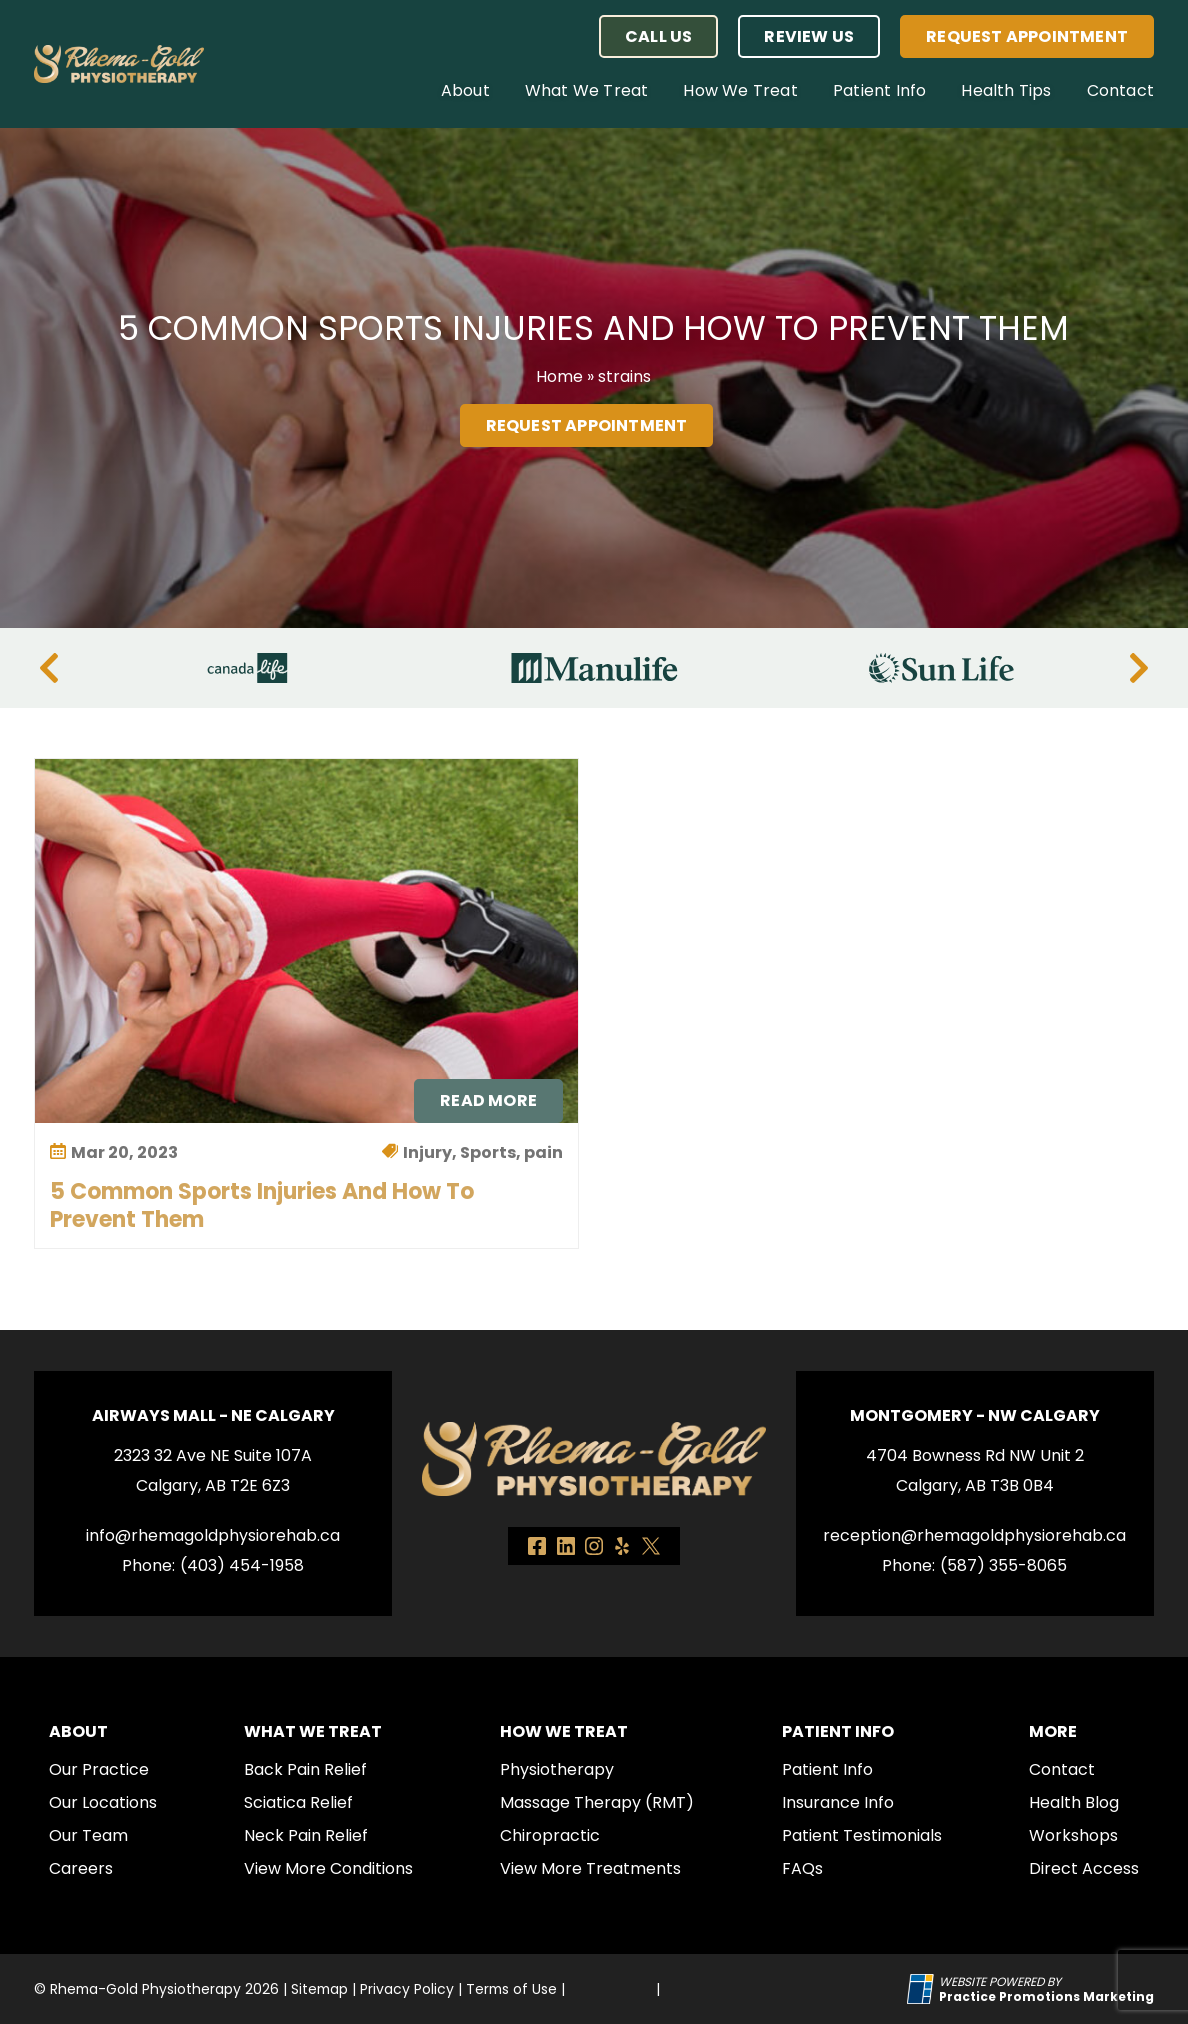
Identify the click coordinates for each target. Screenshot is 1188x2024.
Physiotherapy (557, 1769)
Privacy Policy (407, 1989)
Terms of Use (511, 1989)
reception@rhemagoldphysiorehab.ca (974, 1535)
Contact (1120, 90)
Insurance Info (838, 1802)
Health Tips (1006, 90)
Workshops (1073, 1835)
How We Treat (740, 90)
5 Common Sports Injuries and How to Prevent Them (262, 1205)
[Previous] (49, 668)
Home (559, 376)
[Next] (1139, 668)
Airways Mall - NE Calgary (213, 1415)
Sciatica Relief (298, 1802)
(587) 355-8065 (1003, 1565)
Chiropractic (550, 1835)
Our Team (88, 1835)
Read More (488, 1100)
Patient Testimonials (862, 1835)
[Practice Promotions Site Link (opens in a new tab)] (923, 1989)
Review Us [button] (809, 36)
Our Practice (99, 1769)
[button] (658, 36)
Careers (81, 1868)
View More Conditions (328, 1868)
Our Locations (103, 1802)
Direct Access (1084, 1868)
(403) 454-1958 (242, 1565)
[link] (537, 1546)
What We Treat (587, 90)
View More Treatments (590, 1868)
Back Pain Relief (305, 1769)
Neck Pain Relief (306, 1835)
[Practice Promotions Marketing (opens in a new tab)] (1046, 1996)
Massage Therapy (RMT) (597, 1802)
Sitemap (319, 1989)
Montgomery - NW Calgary (975, 1415)
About (465, 90)
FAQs (802, 1868)
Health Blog (1074, 1802)
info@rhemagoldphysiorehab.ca (213, 1535)
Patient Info (879, 90)
